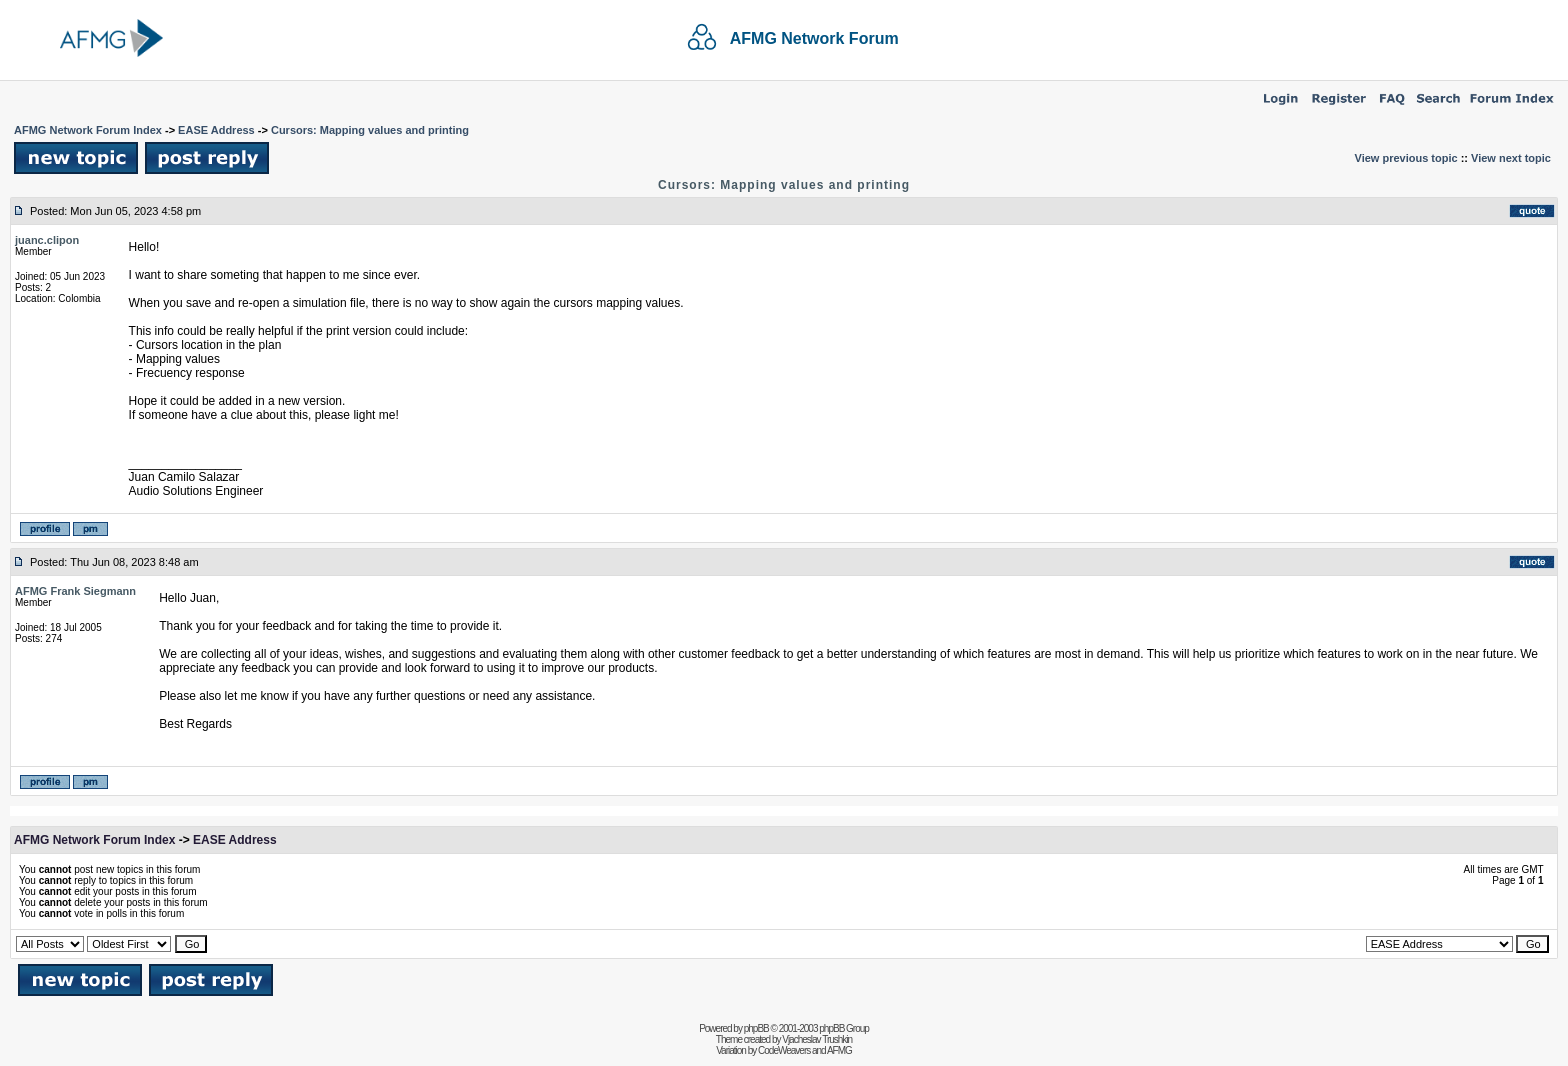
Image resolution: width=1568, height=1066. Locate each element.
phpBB (756, 1028)
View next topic (1511, 158)
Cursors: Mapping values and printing (370, 130)
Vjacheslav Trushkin (817, 1039)
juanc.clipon (47, 240)
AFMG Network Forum (814, 38)
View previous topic (1406, 158)
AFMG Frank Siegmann (75, 591)
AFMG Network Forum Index (88, 130)
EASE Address (216, 130)
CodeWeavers (784, 1050)
